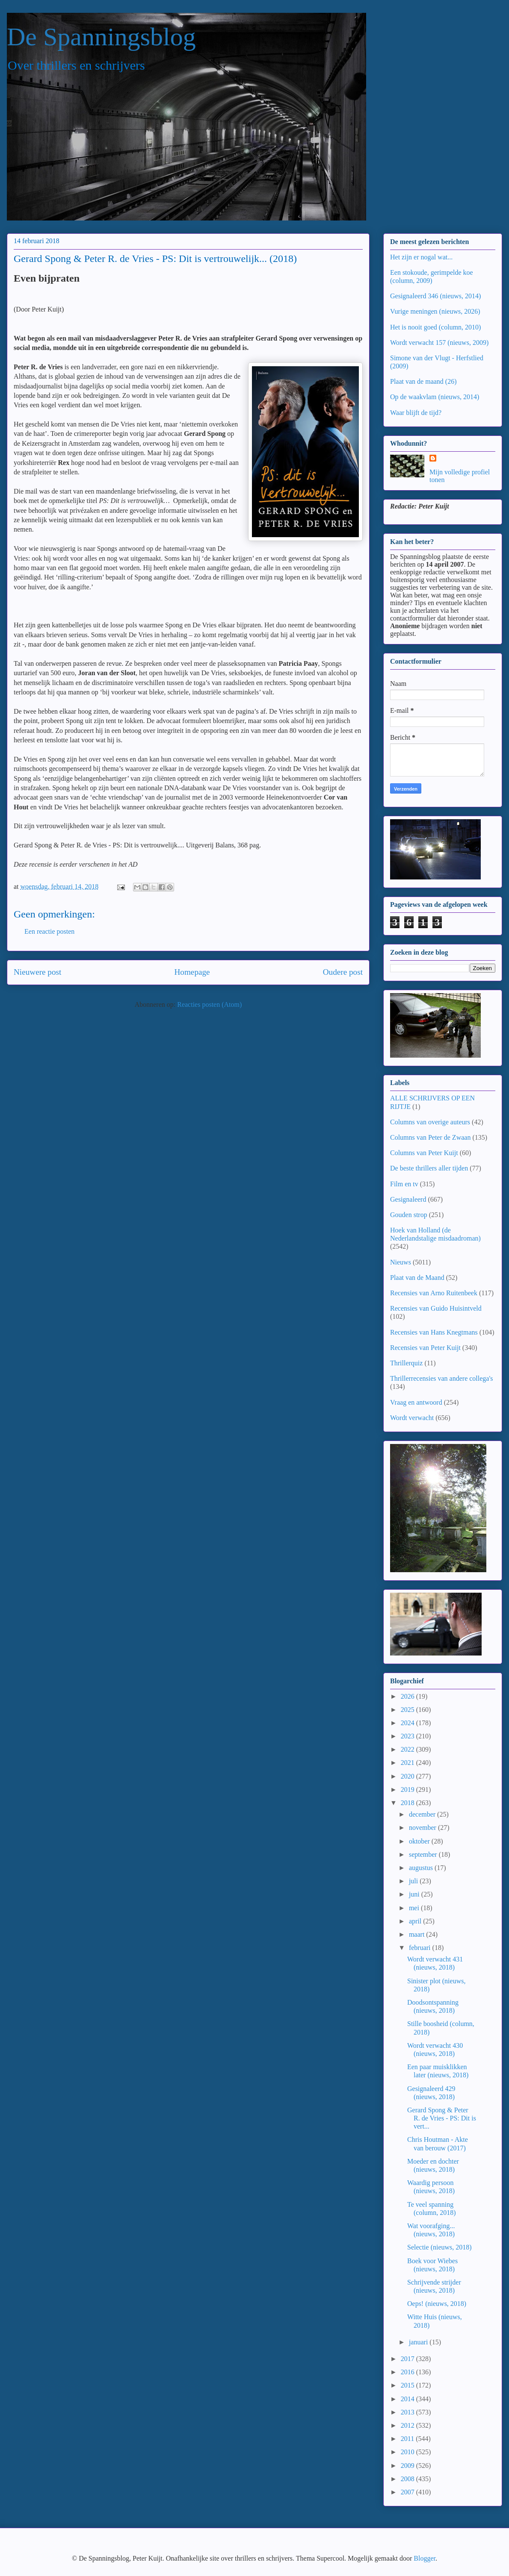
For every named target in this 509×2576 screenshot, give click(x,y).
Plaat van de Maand (417, 1277)
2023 (408, 1736)
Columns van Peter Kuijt (424, 1152)
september (424, 1854)
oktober (420, 1841)
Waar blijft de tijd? (415, 412)
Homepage (192, 971)
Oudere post (343, 971)
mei (415, 1907)
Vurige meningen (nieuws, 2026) (435, 311)
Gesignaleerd (408, 1199)
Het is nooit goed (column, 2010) (435, 327)
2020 (408, 1776)
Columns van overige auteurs (430, 1122)
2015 (408, 2385)
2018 (408, 1802)
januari (419, 2342)
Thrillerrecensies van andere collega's (441, 1378)
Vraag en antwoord (416, 1402)
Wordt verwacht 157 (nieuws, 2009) (439, 342)
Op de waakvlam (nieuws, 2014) (434, 396)
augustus (422, 1867)
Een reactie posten (49, 931)
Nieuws (400, 1262)
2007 (408, 2492)
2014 (408, 2399)
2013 (408, 2412)
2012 (408, 2425)
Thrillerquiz (406, 1363)
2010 (408, 2451)
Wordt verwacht (412, 1417)
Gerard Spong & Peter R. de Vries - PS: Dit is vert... (441, 2118)
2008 (408, 2478)
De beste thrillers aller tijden (429, 1168)
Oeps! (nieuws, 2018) (436, 2303)
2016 (408, 2372)
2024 (408, 1722)
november (423, 1827)
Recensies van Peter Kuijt (425, 1347)
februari (420, 1947)
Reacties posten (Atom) (209, 1004)
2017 (408, 2358)
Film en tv (404, 1184)
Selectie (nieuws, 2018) (439, 2247)
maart (417, 1934)
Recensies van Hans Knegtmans (434, 1332)
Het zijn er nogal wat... (421, 257)
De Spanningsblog (101, 37)
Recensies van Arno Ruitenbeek (433, 1293)
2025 (408, 1709)
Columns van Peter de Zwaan (430, 1137)
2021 (408, 1762)
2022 (408, 1749)
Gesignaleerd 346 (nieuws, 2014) (435, 296)
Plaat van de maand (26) (423, 381)
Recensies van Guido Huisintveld (436, 1308)
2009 (408, 2465)
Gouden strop (408, 1214)
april (416, 1921)
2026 (408, 1696)
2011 (408, 2438)
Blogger (424, 2558)
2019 (408, 1789)
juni (415, 1894)
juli (414, 1881)
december (423, 1814)
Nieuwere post (37, 971)
